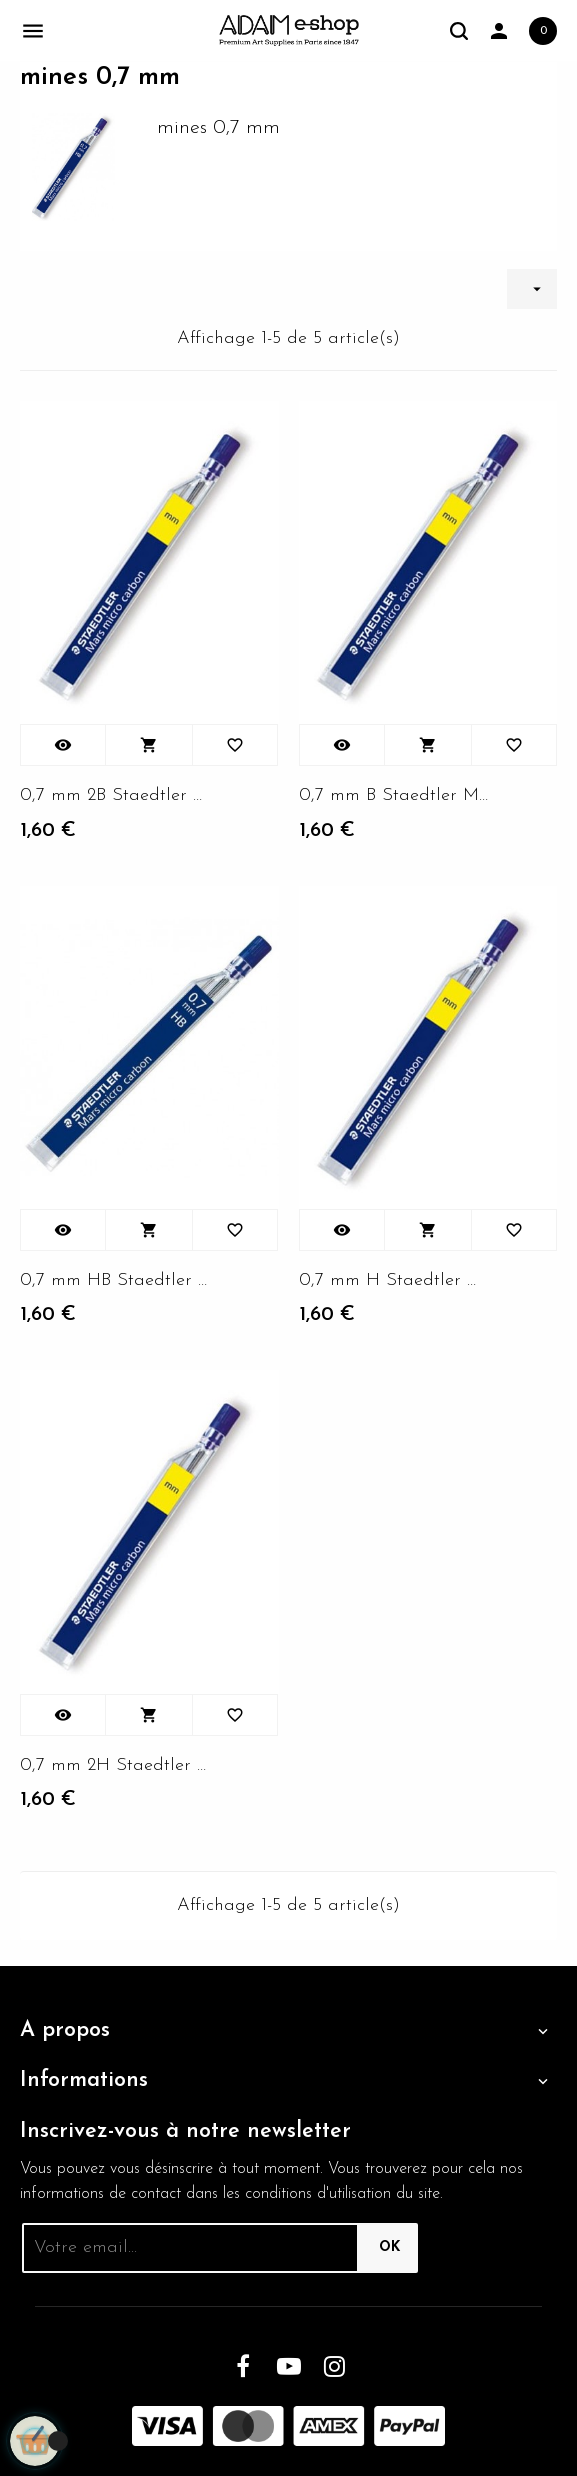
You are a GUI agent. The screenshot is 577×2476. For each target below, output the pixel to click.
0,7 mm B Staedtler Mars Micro (394, 795)
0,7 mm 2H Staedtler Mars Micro (115, 1765)
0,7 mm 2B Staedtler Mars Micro (115, 795)
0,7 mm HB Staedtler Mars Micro (115, 1280)
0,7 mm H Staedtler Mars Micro (394, 1280)
